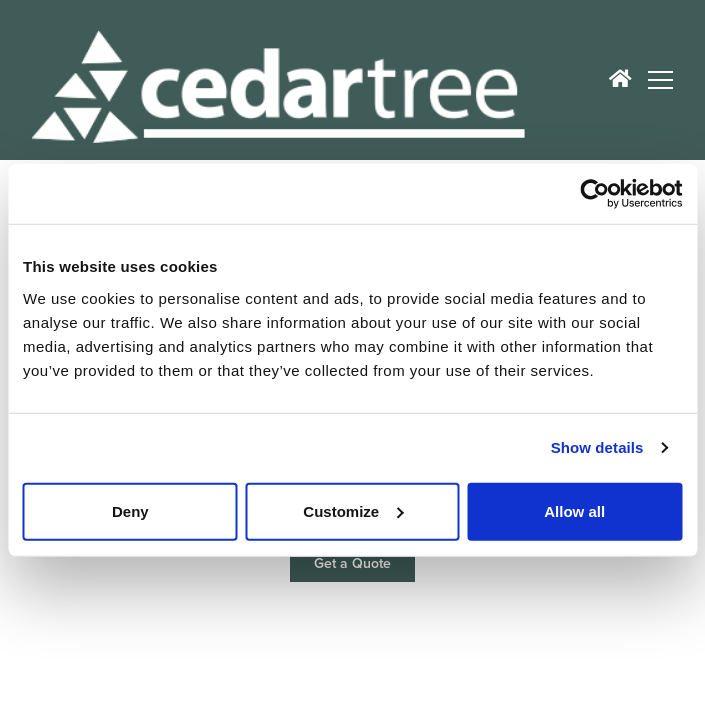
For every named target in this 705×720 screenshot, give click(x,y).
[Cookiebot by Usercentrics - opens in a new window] (594, 194)
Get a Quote (352, 563)
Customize (353, 510)
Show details (597, 447)
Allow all (574, 510)
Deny (130, 510)
